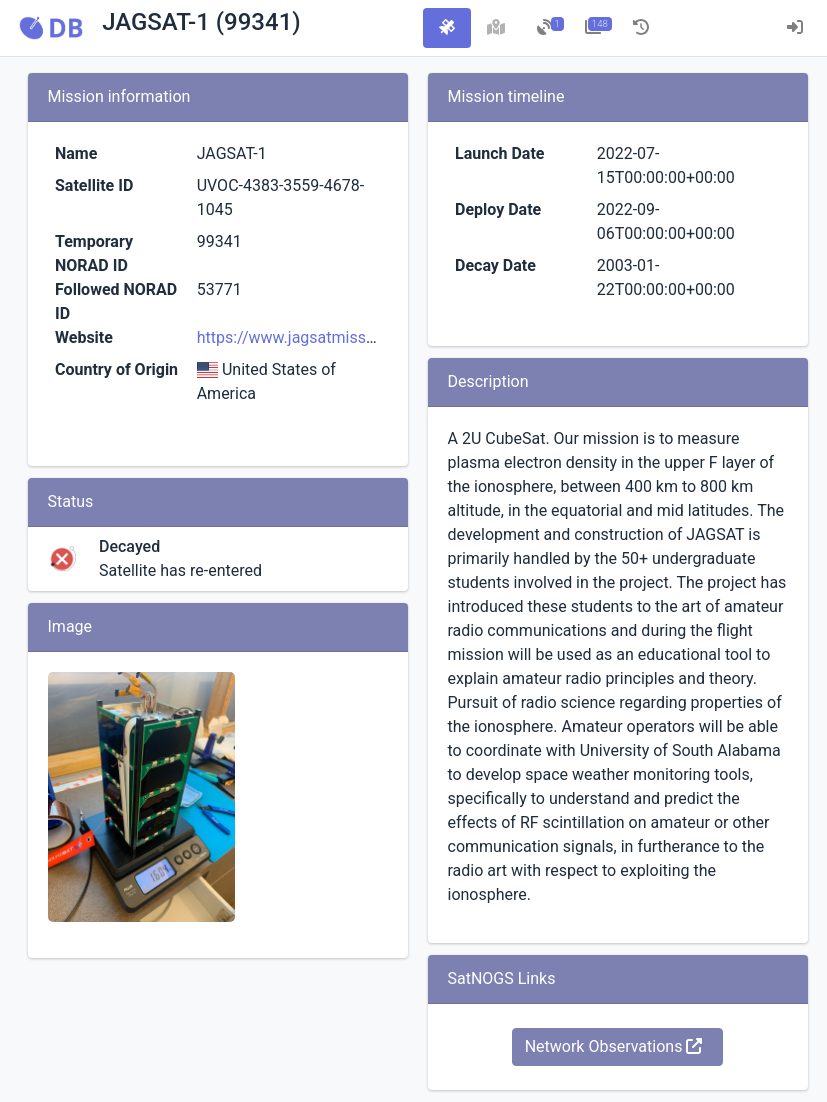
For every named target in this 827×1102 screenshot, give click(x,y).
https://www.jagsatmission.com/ (314, 337)
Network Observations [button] (614, 1046)
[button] (51, 28)
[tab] (447, 28)
